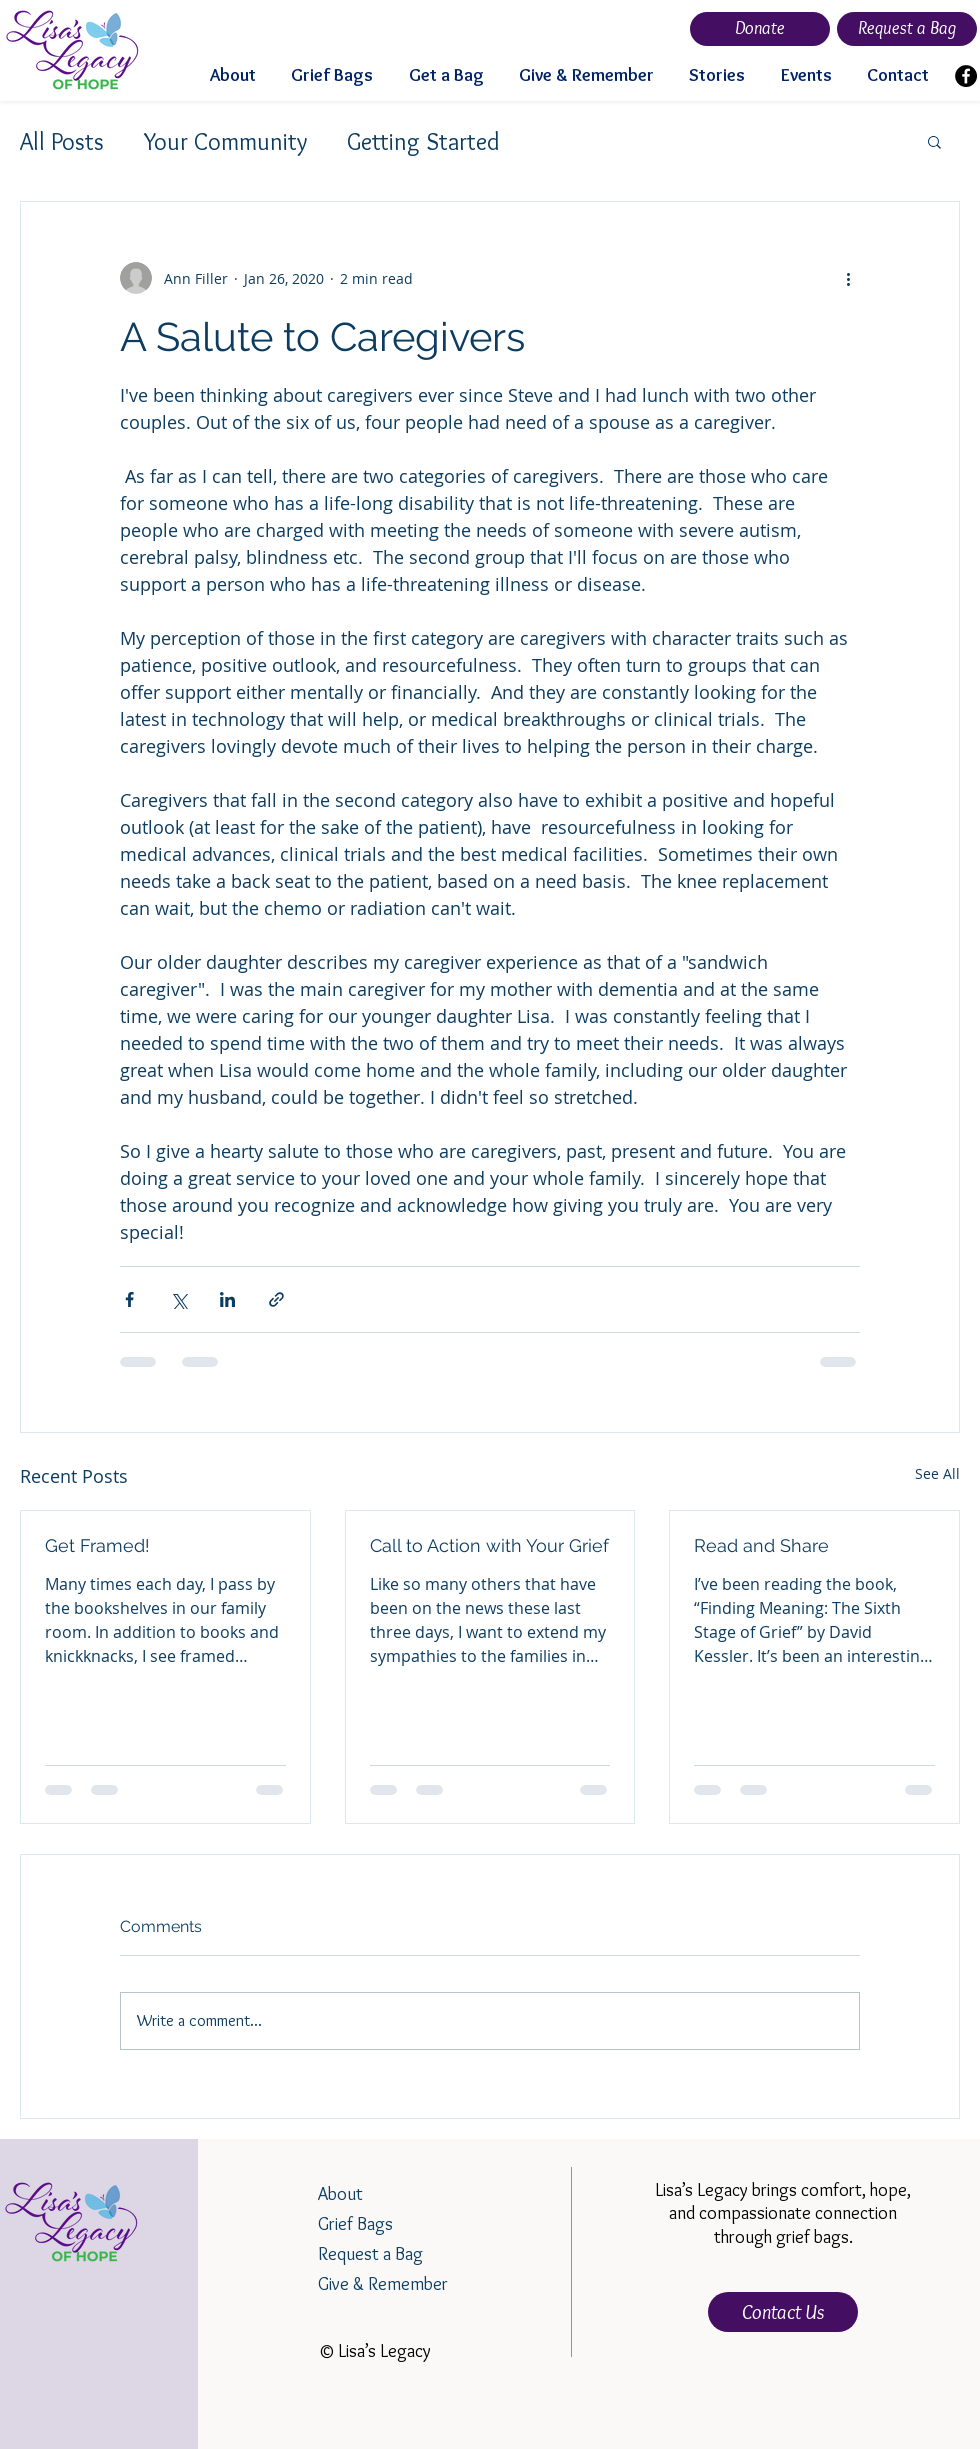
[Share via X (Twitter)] (178, 1299)
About (340, 2194)
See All (937, 1473)
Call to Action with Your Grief (489, 1545)
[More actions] (848, 278)
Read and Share (761, 1545)
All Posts (62, 141)
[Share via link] (276, 1299)
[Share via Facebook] (129, 1299)
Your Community (225, 141)
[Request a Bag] (907, 29)
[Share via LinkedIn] (227, 1299)
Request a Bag (370, 2254)
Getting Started (423, 141)
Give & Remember (383, 2284)
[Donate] (760, 29)
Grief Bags (355, 2224)
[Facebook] (966, 76)
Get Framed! (97, 1545)
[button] (934, 141)
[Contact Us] (783, 2312)
